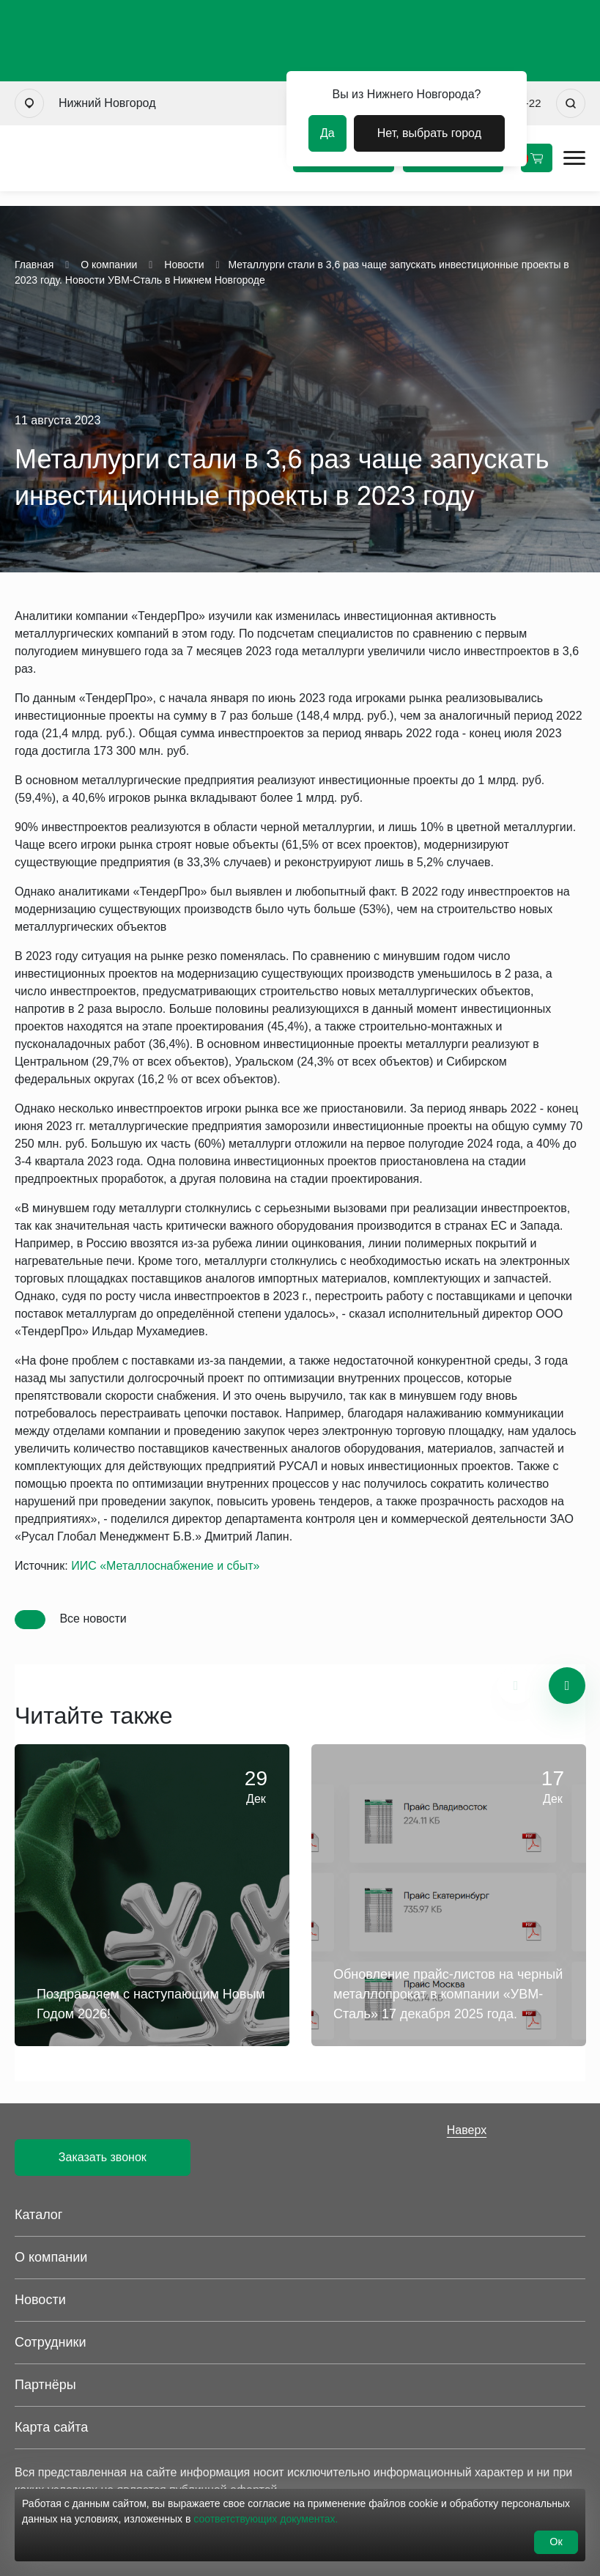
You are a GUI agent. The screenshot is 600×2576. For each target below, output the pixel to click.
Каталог (38, 2214)
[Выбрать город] (29, 103)
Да (327, 133)
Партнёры (45, 2384)
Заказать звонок (103, 2157)
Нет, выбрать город (429, 133)
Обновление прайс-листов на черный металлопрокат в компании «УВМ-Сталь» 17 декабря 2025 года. (448, 1994)
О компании (51, 2257)
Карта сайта (51, 2427)
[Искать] (570, 103)
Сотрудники (50, 2342)
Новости (40, 2299)
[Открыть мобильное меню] (574, 158)
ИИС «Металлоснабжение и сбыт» (165, 1566)
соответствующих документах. (265, 2519)
